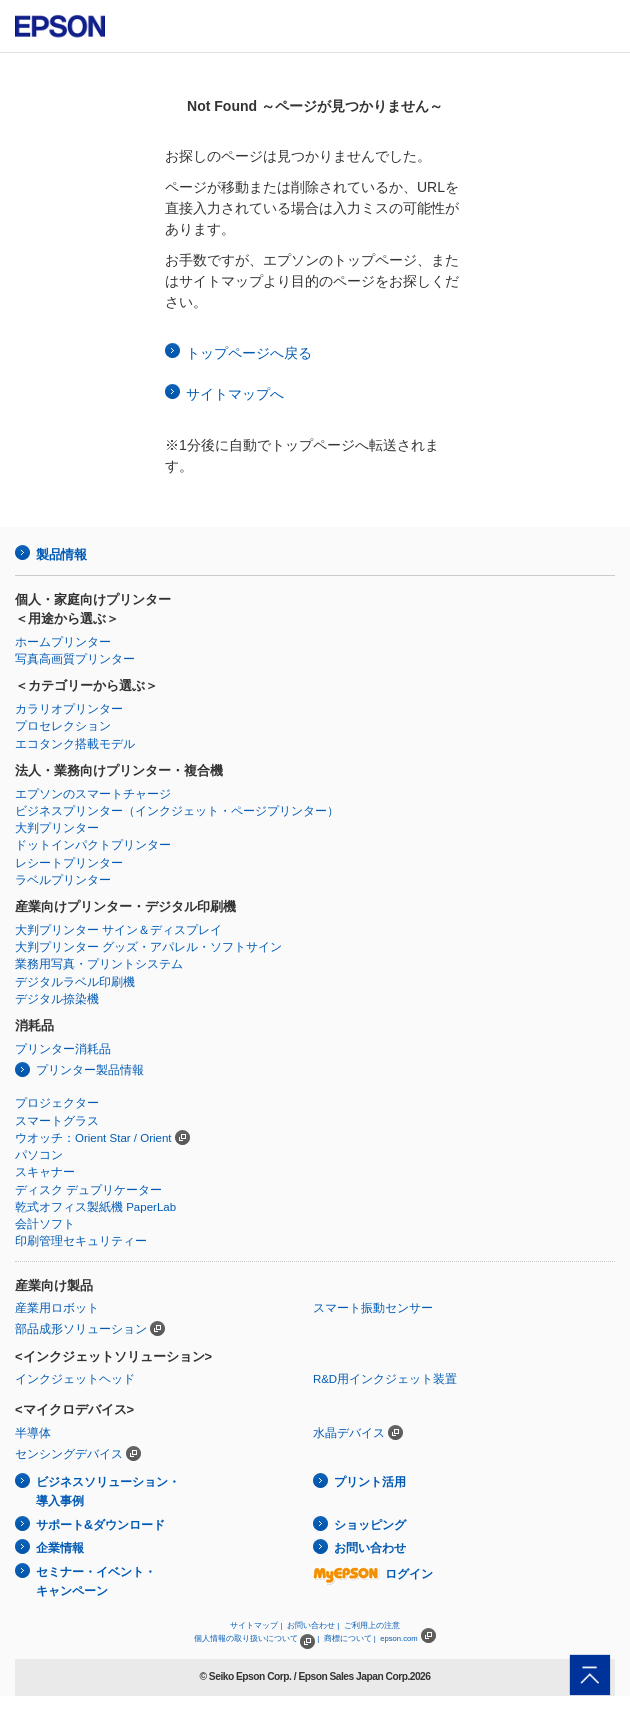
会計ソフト (45, 1224)
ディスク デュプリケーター (88, 1190)
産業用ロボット (57, 1308)
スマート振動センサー (373, 1308)
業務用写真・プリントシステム (99, 964)
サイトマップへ (235, 394)
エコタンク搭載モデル (75, 744)
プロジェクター (57, 1103)
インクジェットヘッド (75, 1379)
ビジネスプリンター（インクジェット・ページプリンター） (177, 811)
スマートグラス (57, 1121)
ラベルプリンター (63, 880)
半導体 (33, 1433)
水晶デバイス (349, 1433)
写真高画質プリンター (75, 659)
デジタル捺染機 (57, 999)
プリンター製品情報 (90, 1070)
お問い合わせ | (313, 1625)
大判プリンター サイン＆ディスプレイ (118, 930)
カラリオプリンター (69, 709)
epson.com (399, 1638)
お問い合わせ (370, 1548)
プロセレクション (63, 726)
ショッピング (370, 1525)
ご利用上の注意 (372, 1625)
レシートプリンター (69, 863)
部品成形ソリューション (81, 1329)
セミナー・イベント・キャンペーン (96, 1581)
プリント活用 (370, 1482)
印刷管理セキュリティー (81, 1241)
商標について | (350, 1638)
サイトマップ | (256, 1625)
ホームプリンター (63, 642)
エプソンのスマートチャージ (93, 794)
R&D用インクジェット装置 (385, 1379)
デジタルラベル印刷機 (75, 982)
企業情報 (60, 1548)
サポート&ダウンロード (100, 1525)
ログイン (373, 1574)
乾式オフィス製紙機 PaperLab (95, 1207)
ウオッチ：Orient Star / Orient (93, 1138)
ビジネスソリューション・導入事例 (108, 1491)
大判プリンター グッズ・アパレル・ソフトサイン (148, 947)
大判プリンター (57, 828)
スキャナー (45, 1172)
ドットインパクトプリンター (93, 845)
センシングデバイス (69, 1454)
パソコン (39, 1155)
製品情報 (61, 554)
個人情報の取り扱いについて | (256, 1638)
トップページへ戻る (249, 353)
